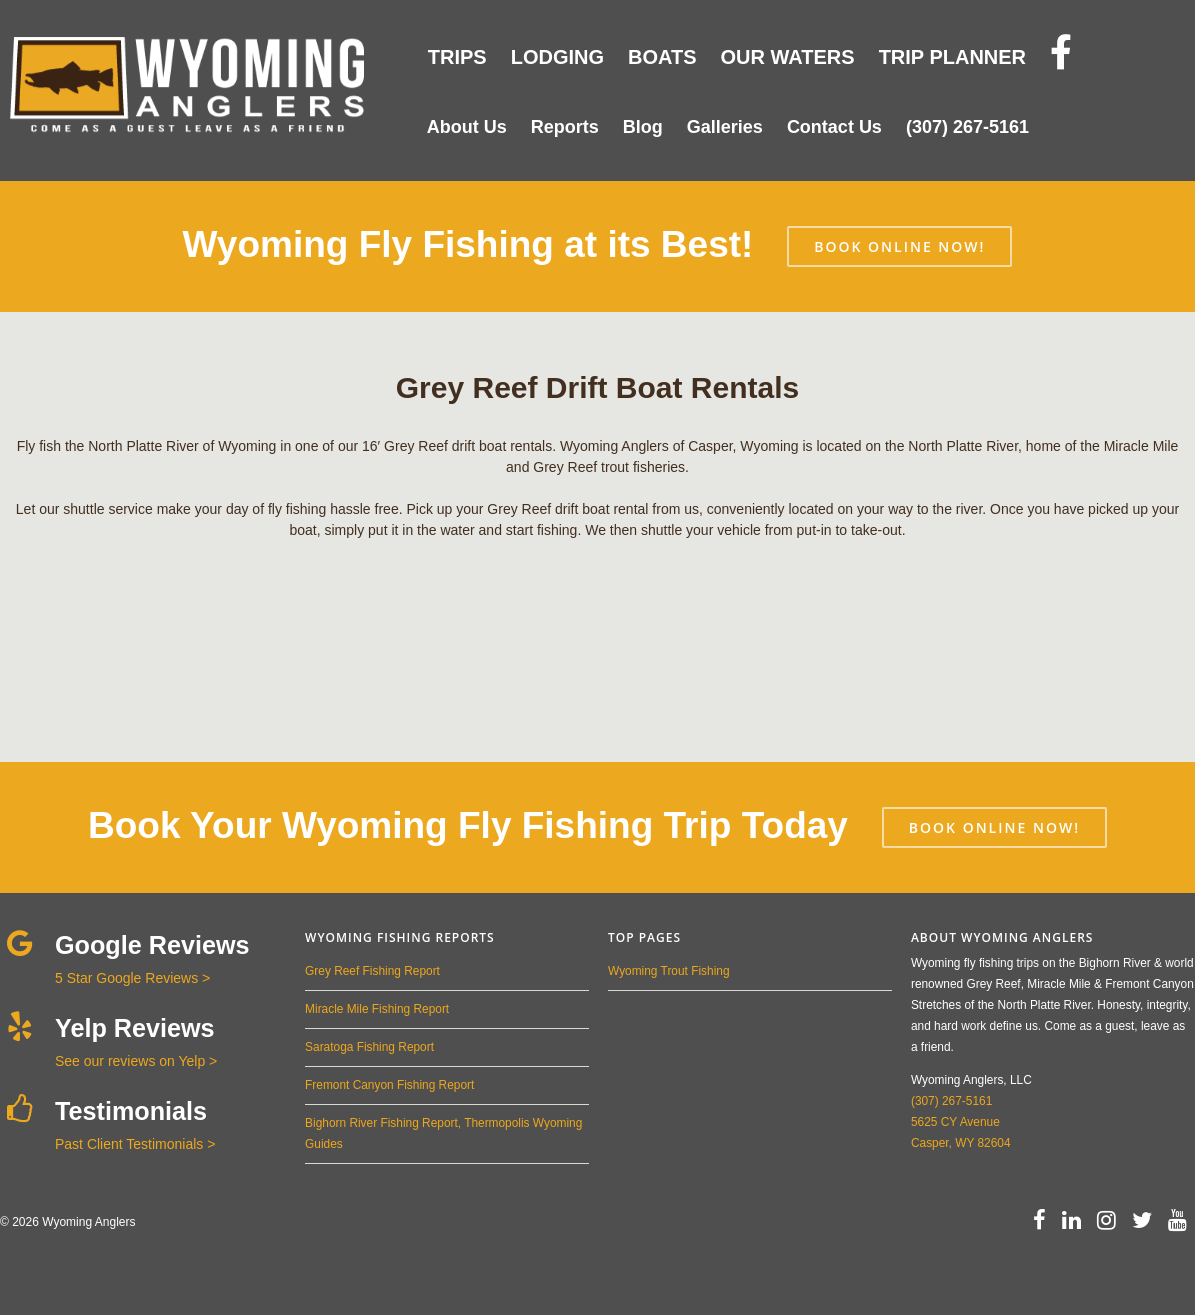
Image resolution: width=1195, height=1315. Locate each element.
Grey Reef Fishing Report (372, 971)
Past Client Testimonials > (135, 1144)
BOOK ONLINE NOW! (899, 246)
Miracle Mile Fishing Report (377, 1009)
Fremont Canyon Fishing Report (389, 1085)
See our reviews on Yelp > (136, 1061)
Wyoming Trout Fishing (668, 971)
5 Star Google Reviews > (132, 978)
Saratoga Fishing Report (369, 1047)
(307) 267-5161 (951, 1101)
